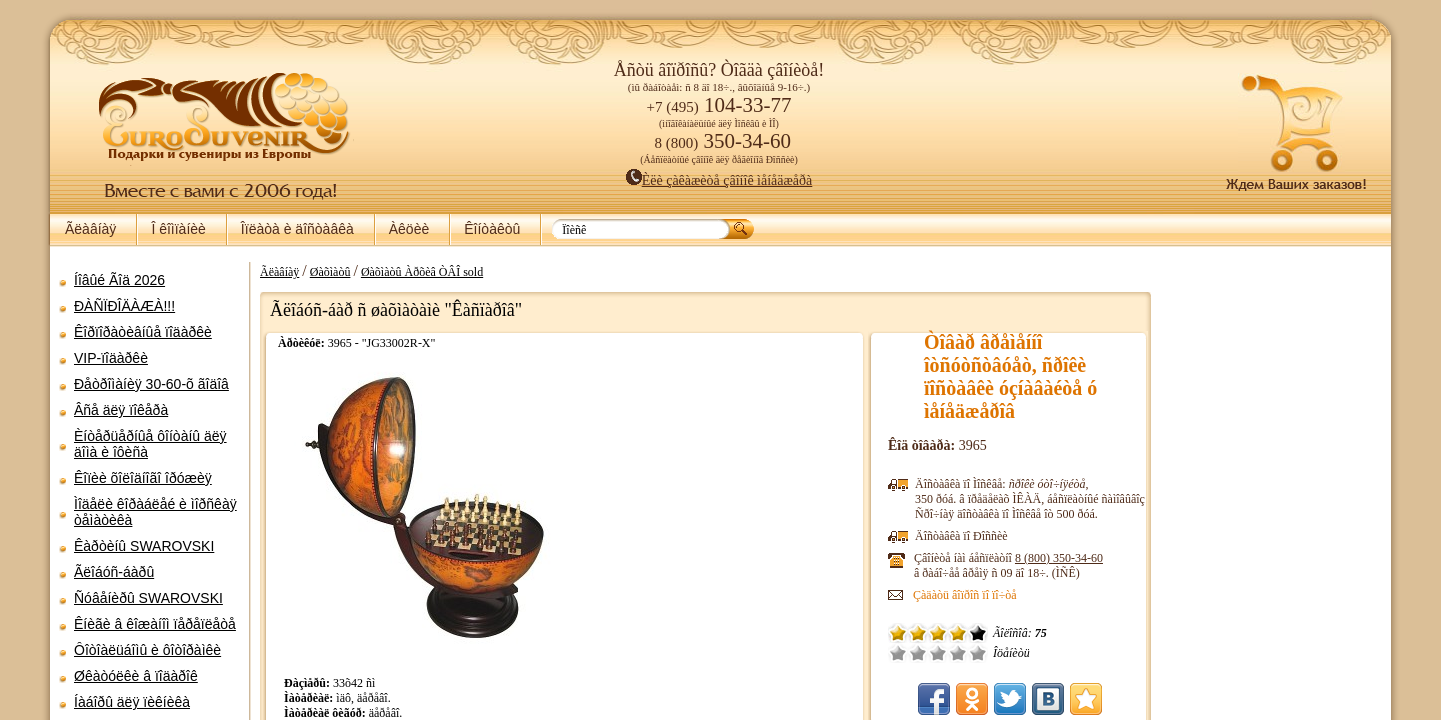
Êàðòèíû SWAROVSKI (144, 546)
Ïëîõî (918, 653)
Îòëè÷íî (978, 653)
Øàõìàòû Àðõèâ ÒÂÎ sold (422, 272)
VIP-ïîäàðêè (111, 358)
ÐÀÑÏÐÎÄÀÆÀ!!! (124, 306)
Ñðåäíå (938, 653)
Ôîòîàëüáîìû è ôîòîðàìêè (147, 650)
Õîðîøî (958, 653)
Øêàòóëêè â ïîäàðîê (136, 676)
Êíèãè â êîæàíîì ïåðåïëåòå (155, 624)
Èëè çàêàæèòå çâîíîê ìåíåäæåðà (719, 180)
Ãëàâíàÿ (90, 229)
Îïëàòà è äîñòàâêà (297, 229)
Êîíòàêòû (492, 229)
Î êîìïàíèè (178, 229)
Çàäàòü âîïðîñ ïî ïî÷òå (965, 595)
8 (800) (1059, 558)
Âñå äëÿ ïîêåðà (121, 410)
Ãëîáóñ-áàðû (114, 572)
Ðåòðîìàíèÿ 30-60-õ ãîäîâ (151, 384)
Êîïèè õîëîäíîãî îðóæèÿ (143, 478)
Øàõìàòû (330, 272)
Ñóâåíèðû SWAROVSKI (148, 598)
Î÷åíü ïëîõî (898, 653)
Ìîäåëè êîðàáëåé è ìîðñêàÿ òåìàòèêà (155, 512)
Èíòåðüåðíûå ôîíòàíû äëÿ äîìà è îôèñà (150, 444)
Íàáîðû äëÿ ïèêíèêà (132, 702)
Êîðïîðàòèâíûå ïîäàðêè (143, 332)
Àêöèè (409, 229)
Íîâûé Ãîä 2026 (119, 280)
